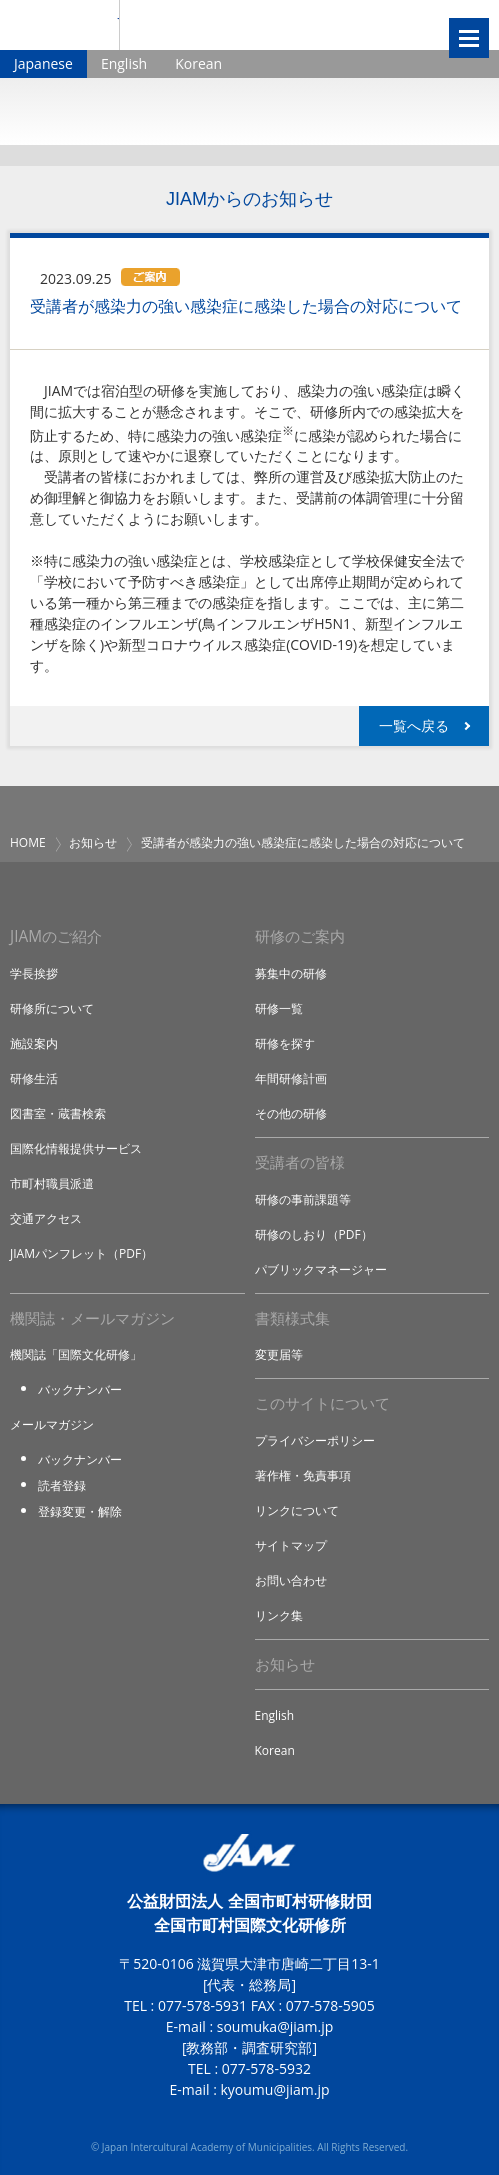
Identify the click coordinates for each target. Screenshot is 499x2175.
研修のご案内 (300, 936)
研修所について (52, 1008)
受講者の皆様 (300, 1162)
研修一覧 (279, 1008)
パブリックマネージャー (321, 1269)
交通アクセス (46, 1218)
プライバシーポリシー (315, 1440)
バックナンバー (80, 1389)
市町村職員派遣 (52, 1183)
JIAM (59, 25)
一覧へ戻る (414, 725)
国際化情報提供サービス (76, 1148)
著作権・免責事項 (303, 1475)
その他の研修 (291, 1113)
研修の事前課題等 (303, 1199)
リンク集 (279, 1615)
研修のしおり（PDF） (314, 1234)
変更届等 (279, 1354)
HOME (28, 842)
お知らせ (93, 842)
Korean (198, 63)
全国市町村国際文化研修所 (257, 25)
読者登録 (62, 1485)
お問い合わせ (291, 1580)
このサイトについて (322, 1403)
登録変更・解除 (80, 1511)
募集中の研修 (291, 973)
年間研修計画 (291, 1078)
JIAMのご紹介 (56, 936)
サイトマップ (291, 1545)
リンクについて (297, 1510)
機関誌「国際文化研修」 (76, 1354)
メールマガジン (52, 1424)
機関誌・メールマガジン (92, 1318)
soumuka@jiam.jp (275, 2026)
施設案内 (34, 1043)
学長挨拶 (34, 973)
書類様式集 (292, 1318)
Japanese (43, 63)
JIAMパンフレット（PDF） (81, 1253)
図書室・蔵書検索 (58, 1113)
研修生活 (34, 1078)
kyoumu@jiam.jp (274, 2089)
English (124, 63)
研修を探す (285, 1043)
